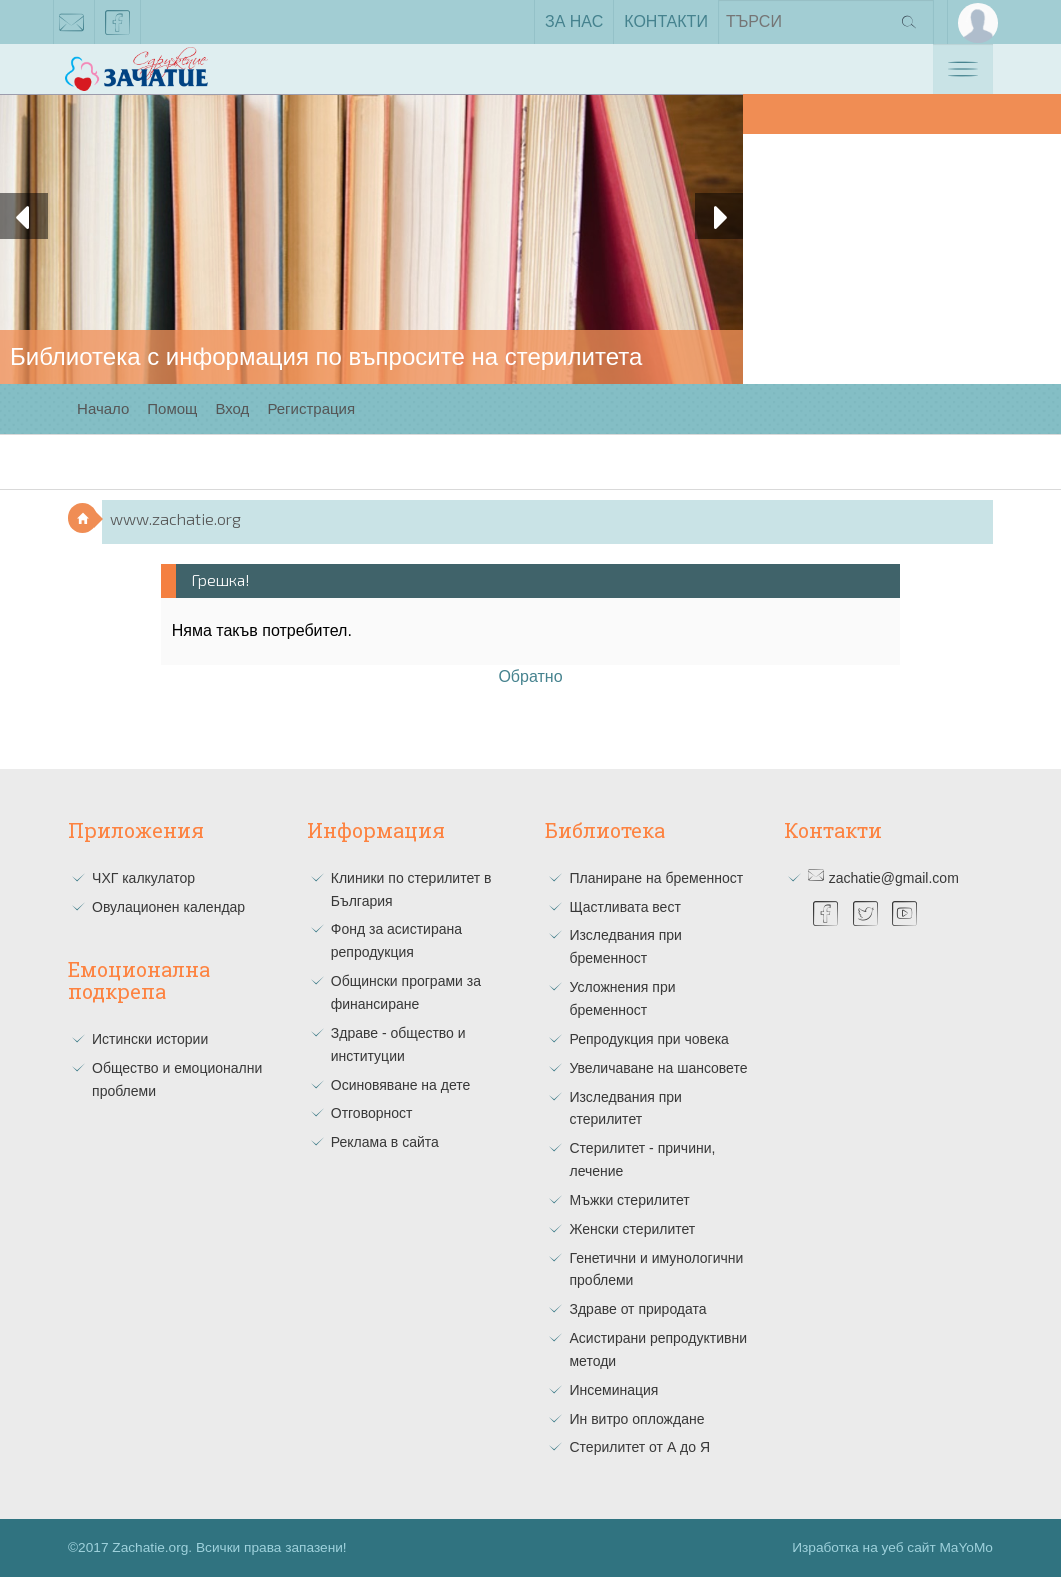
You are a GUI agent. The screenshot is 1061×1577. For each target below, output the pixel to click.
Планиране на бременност (656, 878)
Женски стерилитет (632, 1229)
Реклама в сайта (385, 1142)
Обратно (530, 676)
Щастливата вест (624, 907)
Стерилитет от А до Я (639, 1447)
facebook (118, 26)
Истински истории (150, 1039)
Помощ (172, 408)
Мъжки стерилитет (629, 1200)
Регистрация (311, 408)
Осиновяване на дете (401, 1085)
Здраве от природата (637, 1309)
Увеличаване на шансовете (658, 1068)
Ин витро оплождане (636, 1419)
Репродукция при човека (648, 1039)
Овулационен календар (168, 907)
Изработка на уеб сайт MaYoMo (892, 1547)
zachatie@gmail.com (72, 26)
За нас (574, 21)
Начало (103, 408)
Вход (232, 408)
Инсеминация (613, 1390)
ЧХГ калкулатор (143, 878)
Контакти (666, 21)
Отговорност (372, 1113)
